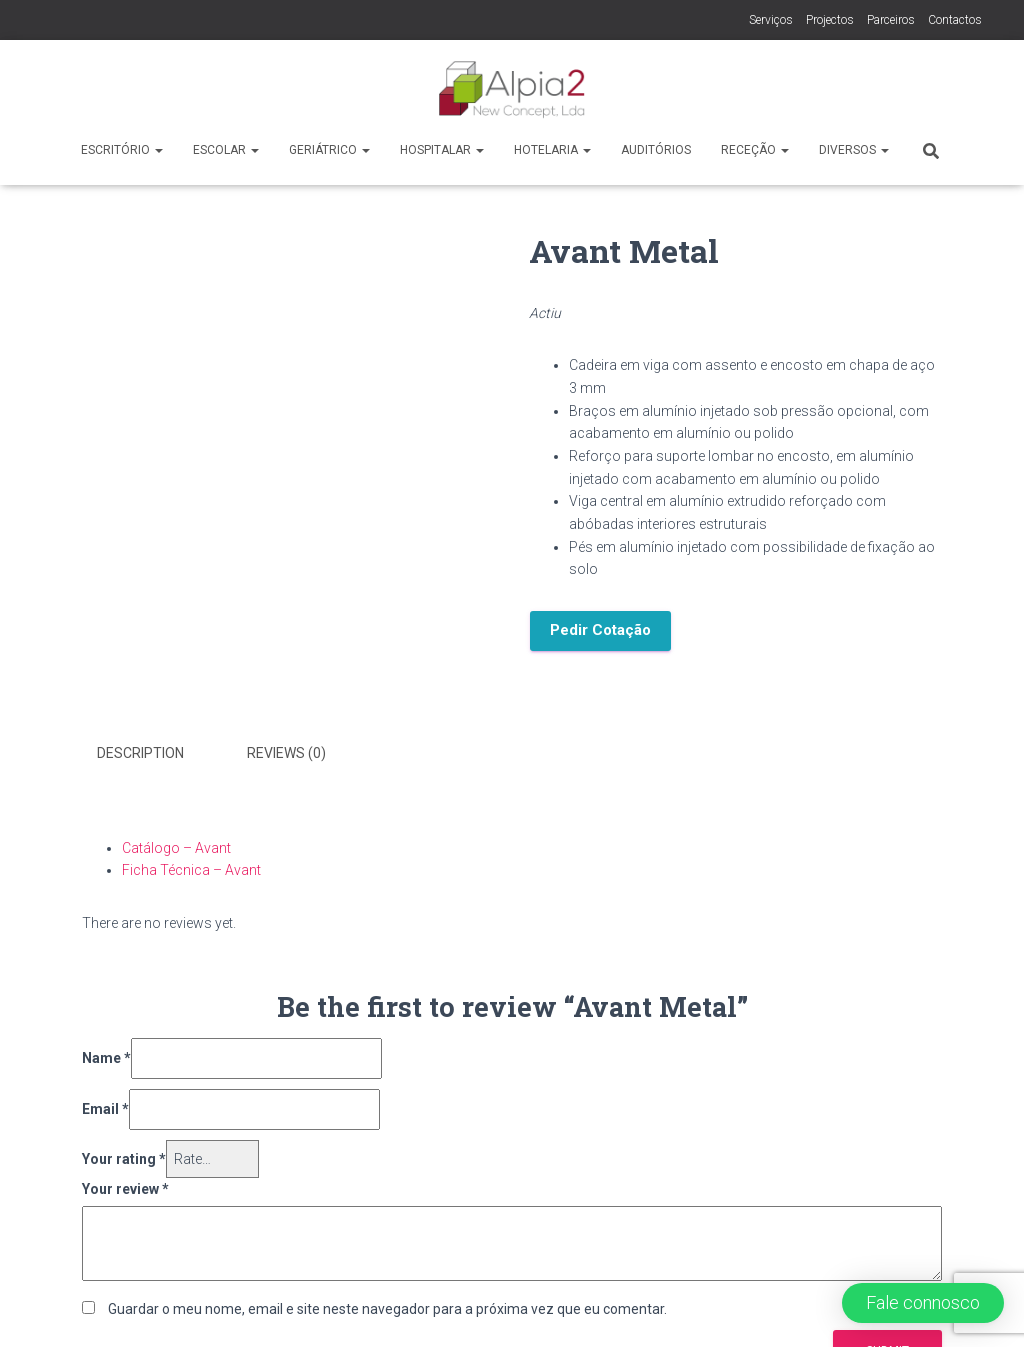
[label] (755, 467)
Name (106, 1058)
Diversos (854, 150)
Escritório (122, 150)
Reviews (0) (286, 753)
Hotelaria (552, 150)
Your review (125, 1189)
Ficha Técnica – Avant (191, 870)
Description (140, 753)
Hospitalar (442, 150)
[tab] (155, 754)
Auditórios (656, 150)
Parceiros (891, 20)
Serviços (771, 20)
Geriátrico (329, 150)
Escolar (226, 150)
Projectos (830, 20)
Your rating (124, 1159)
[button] (923, 1303)
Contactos (955, 20)
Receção (755, 150)
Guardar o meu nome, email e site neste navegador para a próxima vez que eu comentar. (387, 1309)
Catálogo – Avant (176, 848)
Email (105, 1109)
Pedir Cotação (600, 630)
